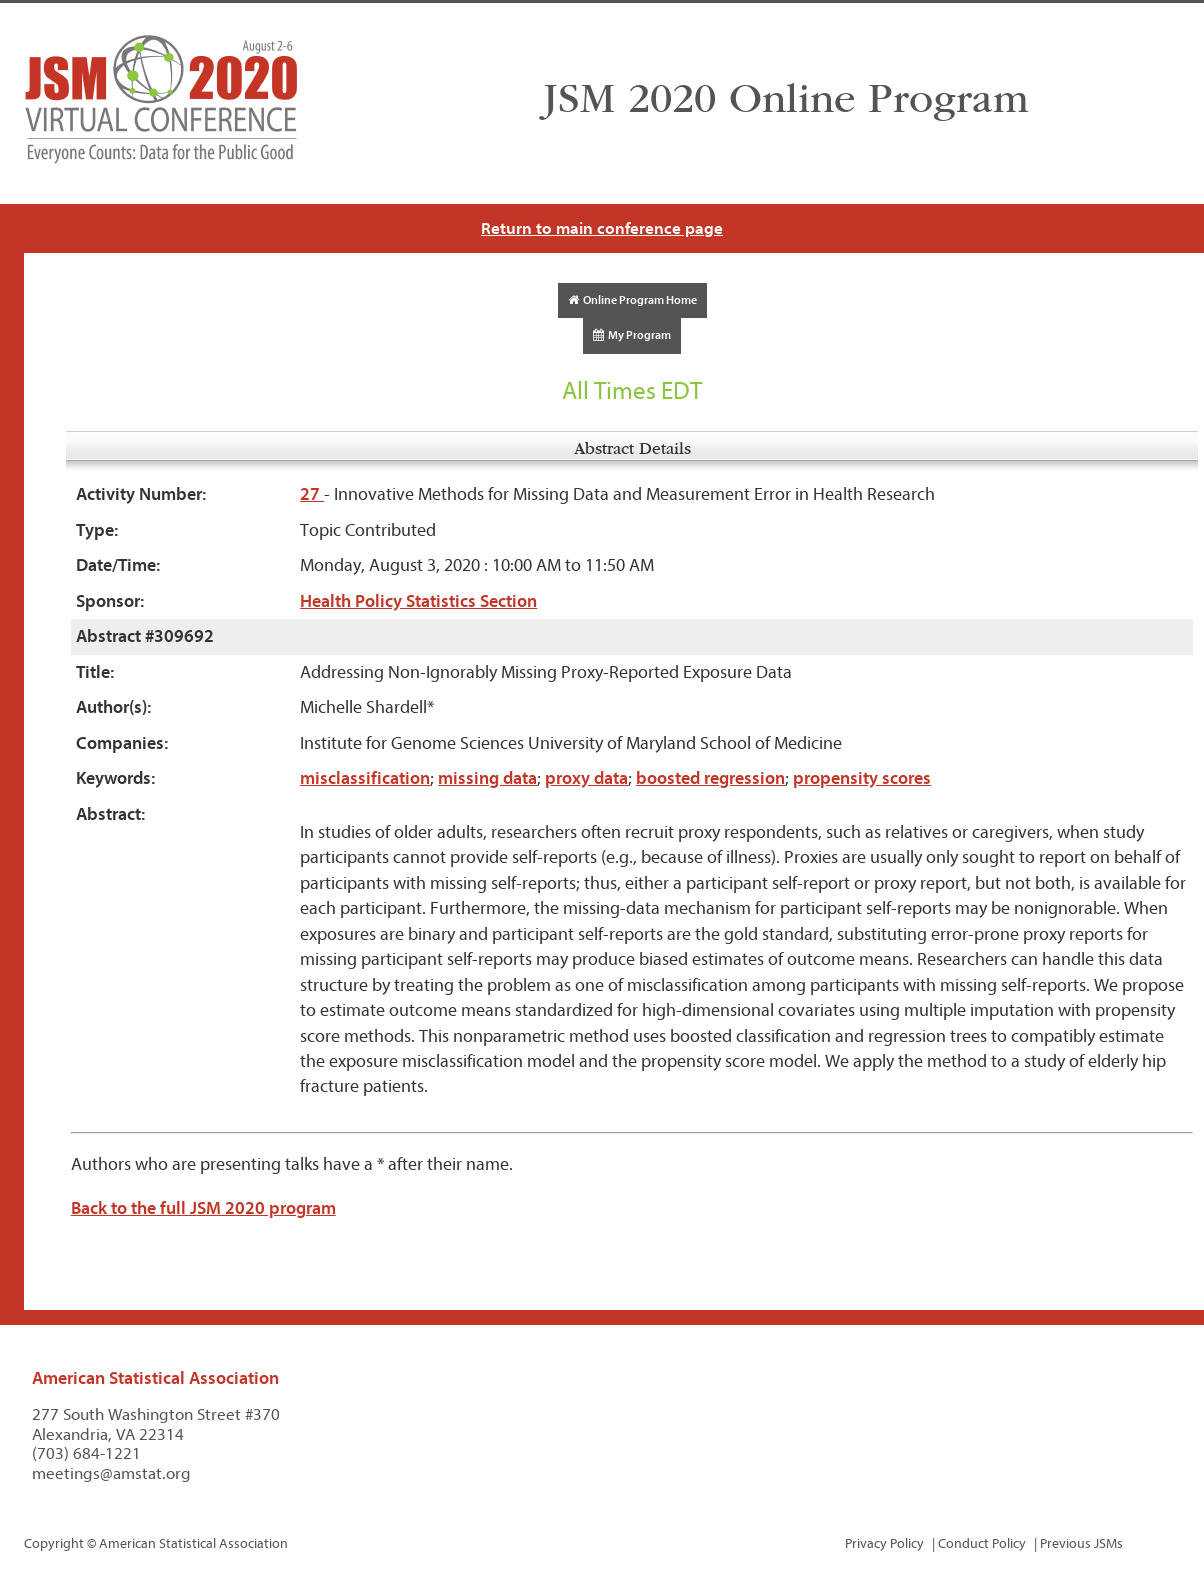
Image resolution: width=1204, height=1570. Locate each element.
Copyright (54, 1543)
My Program (632, 335)
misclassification (365, 778)
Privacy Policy (884, 1543)
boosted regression (710, 778)
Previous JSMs (1081, 1543)
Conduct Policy (982, 1543)
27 (312, 494)
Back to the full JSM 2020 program (203, 1208)
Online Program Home (632, 300)
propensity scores (862, 778)
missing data (487, 778)
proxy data (586, 778)
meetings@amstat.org (111, 1473)
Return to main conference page (602, 228)
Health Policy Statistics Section (418, 601)
